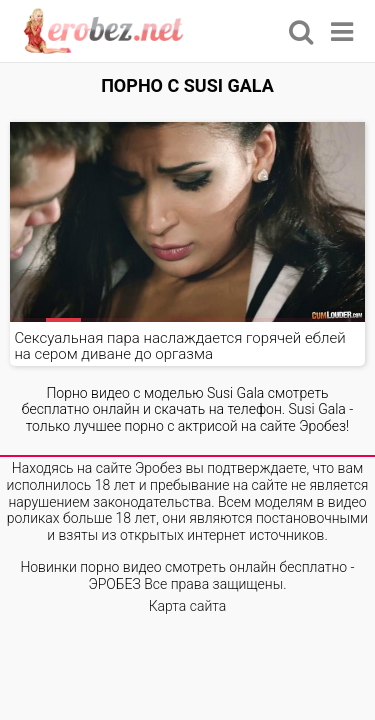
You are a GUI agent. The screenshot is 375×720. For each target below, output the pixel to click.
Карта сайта (188, 606)
